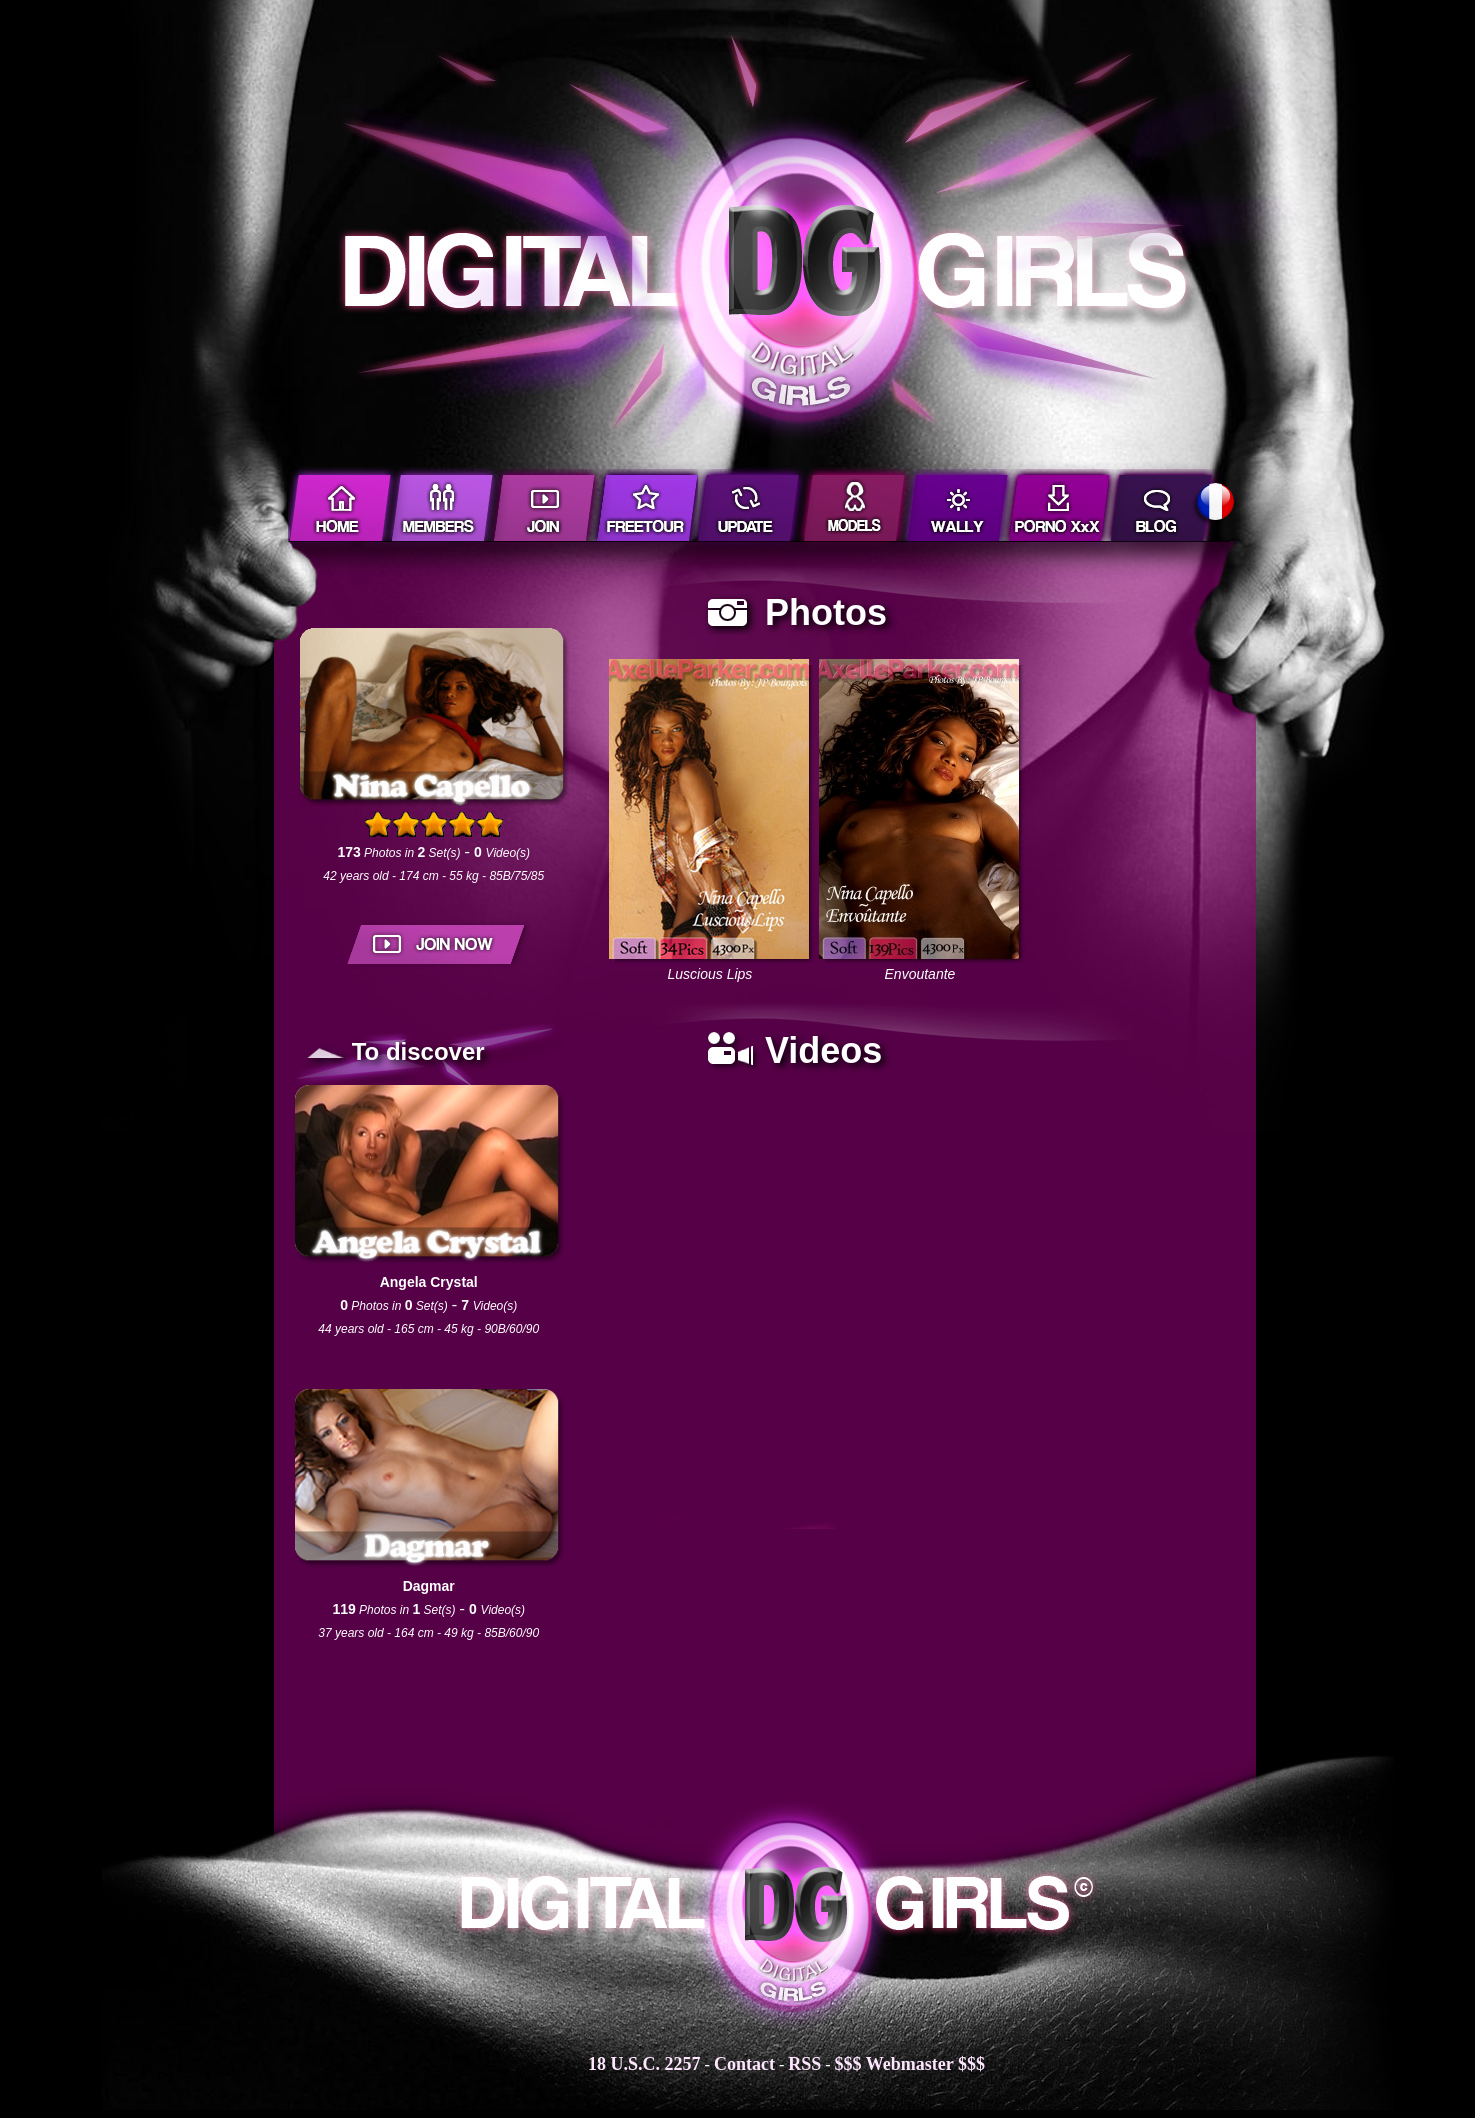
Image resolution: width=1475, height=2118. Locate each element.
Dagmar (429, 1586)
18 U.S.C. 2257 (644, 2064)
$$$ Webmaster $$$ (910, 2064)
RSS (804, 2064)
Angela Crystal (429, 1282)
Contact (744, 2064)
